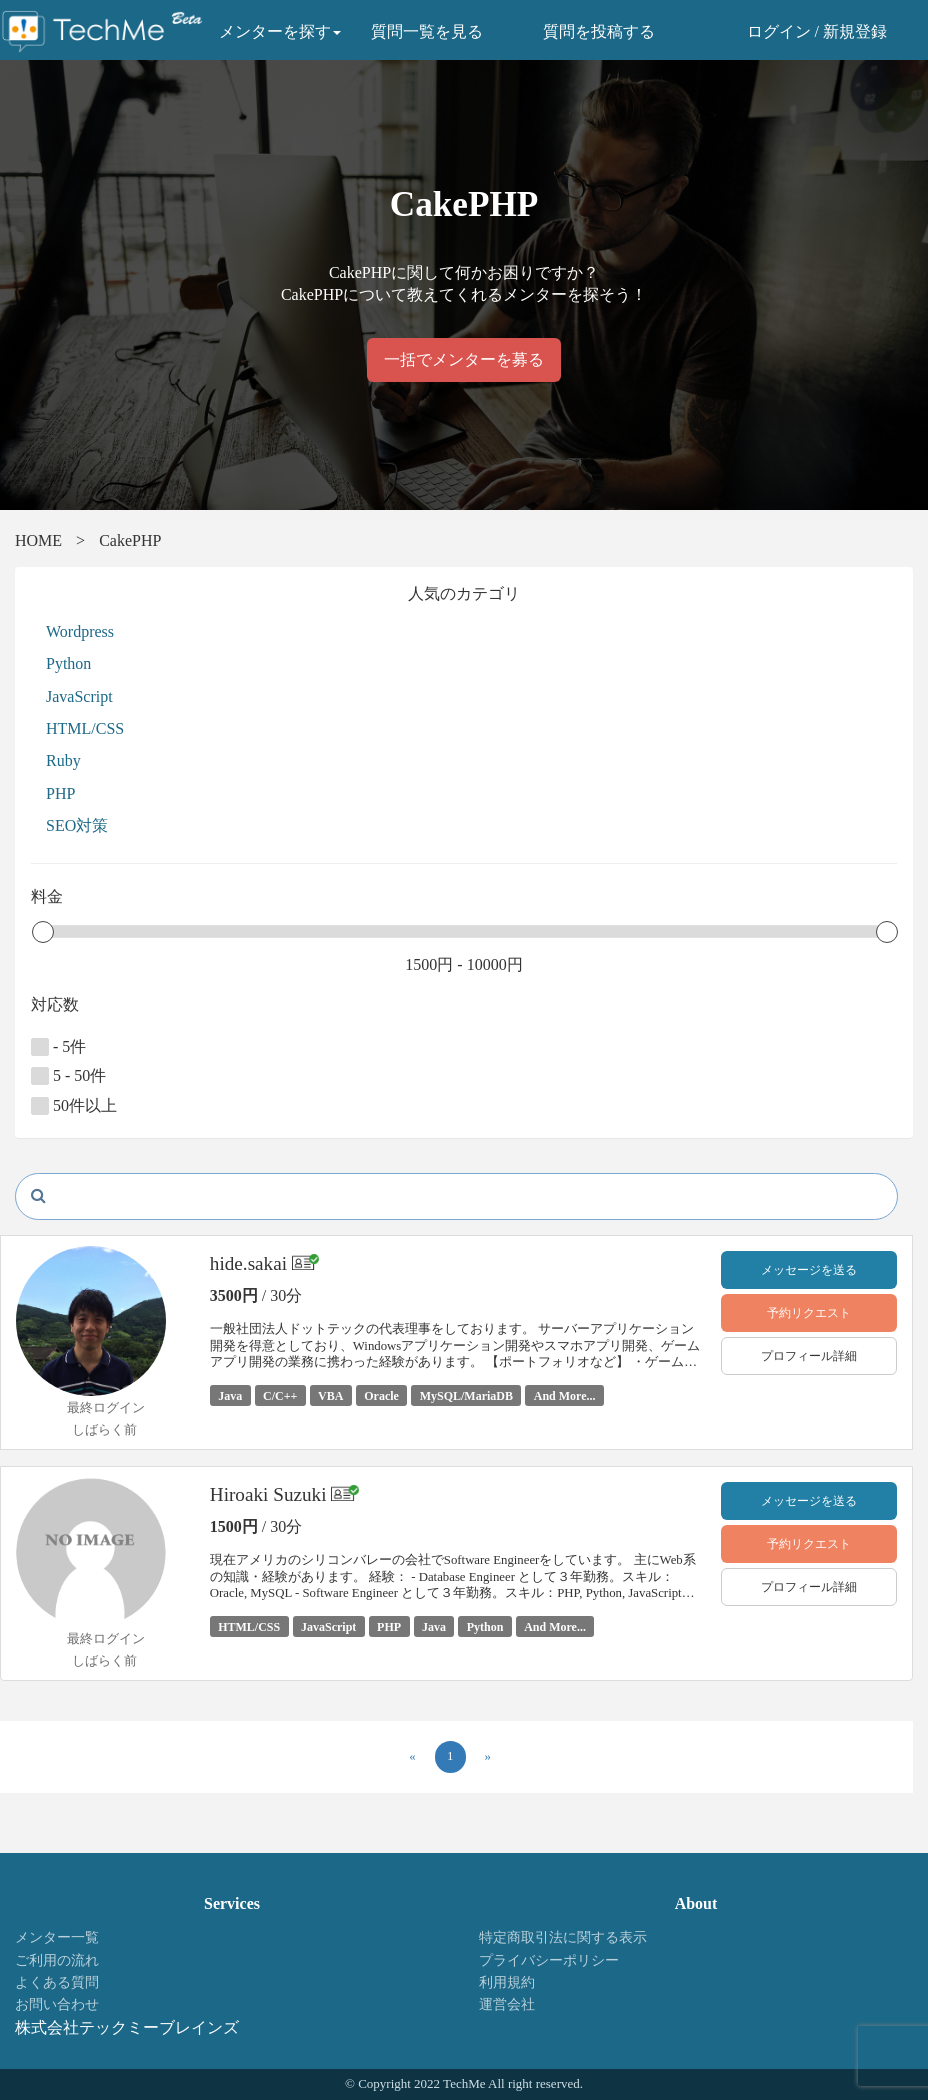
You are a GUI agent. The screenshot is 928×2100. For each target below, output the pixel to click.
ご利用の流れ (57, 1960)
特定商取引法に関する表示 (563, 1937)
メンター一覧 (57, 1937)
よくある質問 (57, 1982)
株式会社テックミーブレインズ (127, 2027)
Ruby (63, 760)
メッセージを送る (809, 1270)
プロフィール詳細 (809, 1356)
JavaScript (79, 696)
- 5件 (58, 1047)
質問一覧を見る (427, 31)
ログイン (779, 31)
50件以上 (74, 1106)
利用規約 (507, 1982)
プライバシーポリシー (549, 1960)
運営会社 (507, 2004)
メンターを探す (280, 31)
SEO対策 (77, 825)
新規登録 (855, 31)
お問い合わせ (57, 2004)
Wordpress (80, 631)
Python (68, 663)
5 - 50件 (68, 1076)
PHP (60, 793)
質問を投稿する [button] (599, 31)
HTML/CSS (85, 728)
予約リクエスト (809, 1313)
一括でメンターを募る (464, 359)
